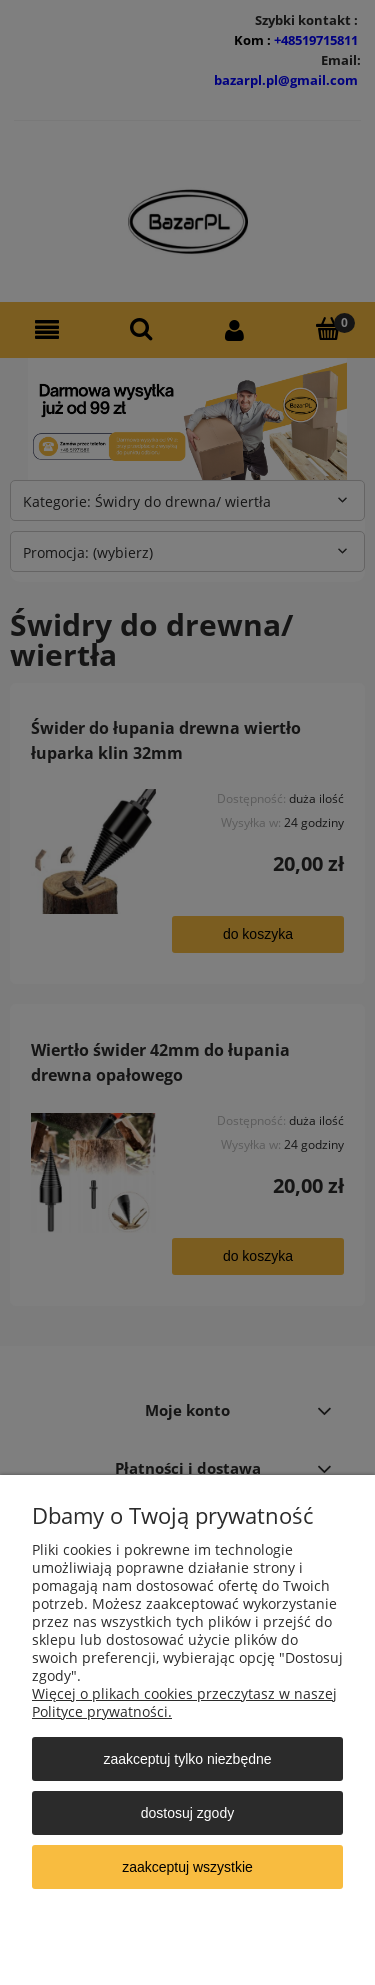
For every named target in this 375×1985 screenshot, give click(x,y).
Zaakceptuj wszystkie (187, 1867)
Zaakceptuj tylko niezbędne (187, 1759)
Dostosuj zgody (187, 1813)
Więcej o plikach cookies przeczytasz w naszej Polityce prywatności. (184, 1702)
